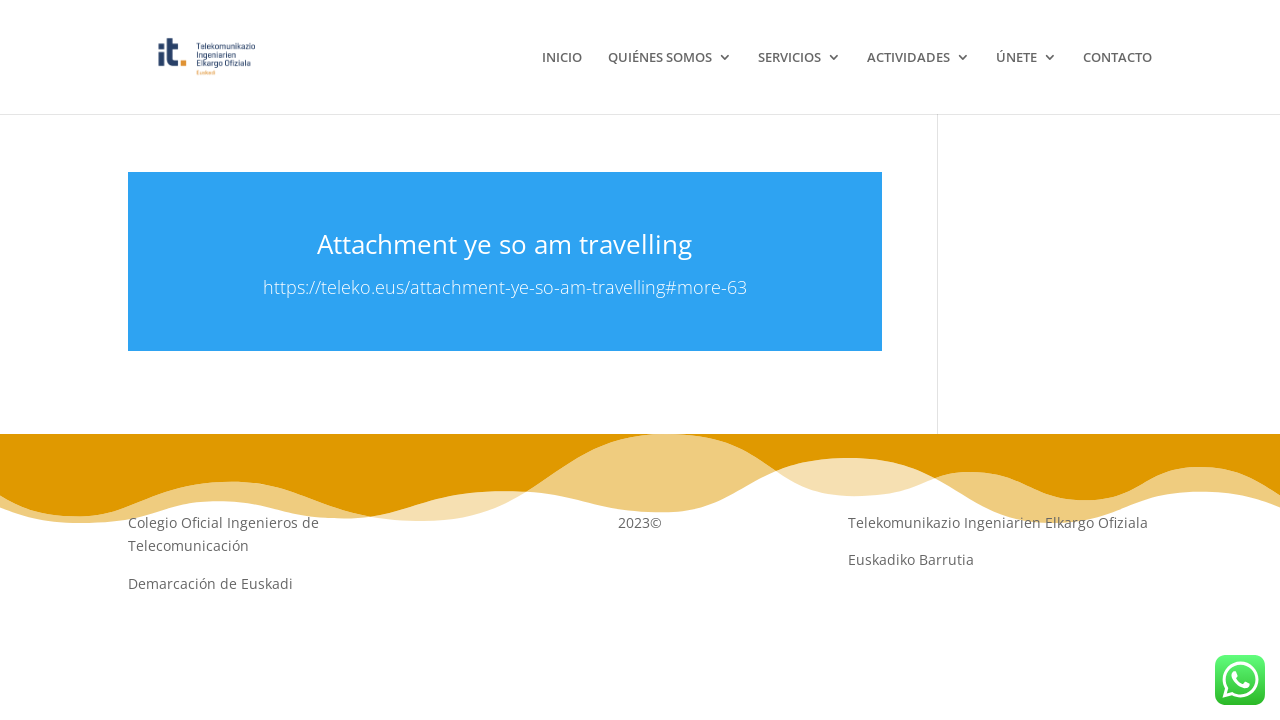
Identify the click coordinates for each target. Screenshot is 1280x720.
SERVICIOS (789, 58)
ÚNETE (1016, 58)
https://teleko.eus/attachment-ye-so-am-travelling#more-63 (505, 287)
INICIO (562, 58)
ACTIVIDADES (908, 58)
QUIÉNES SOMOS (660, 58)
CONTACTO (1117, 58)
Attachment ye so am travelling (504, 244)
